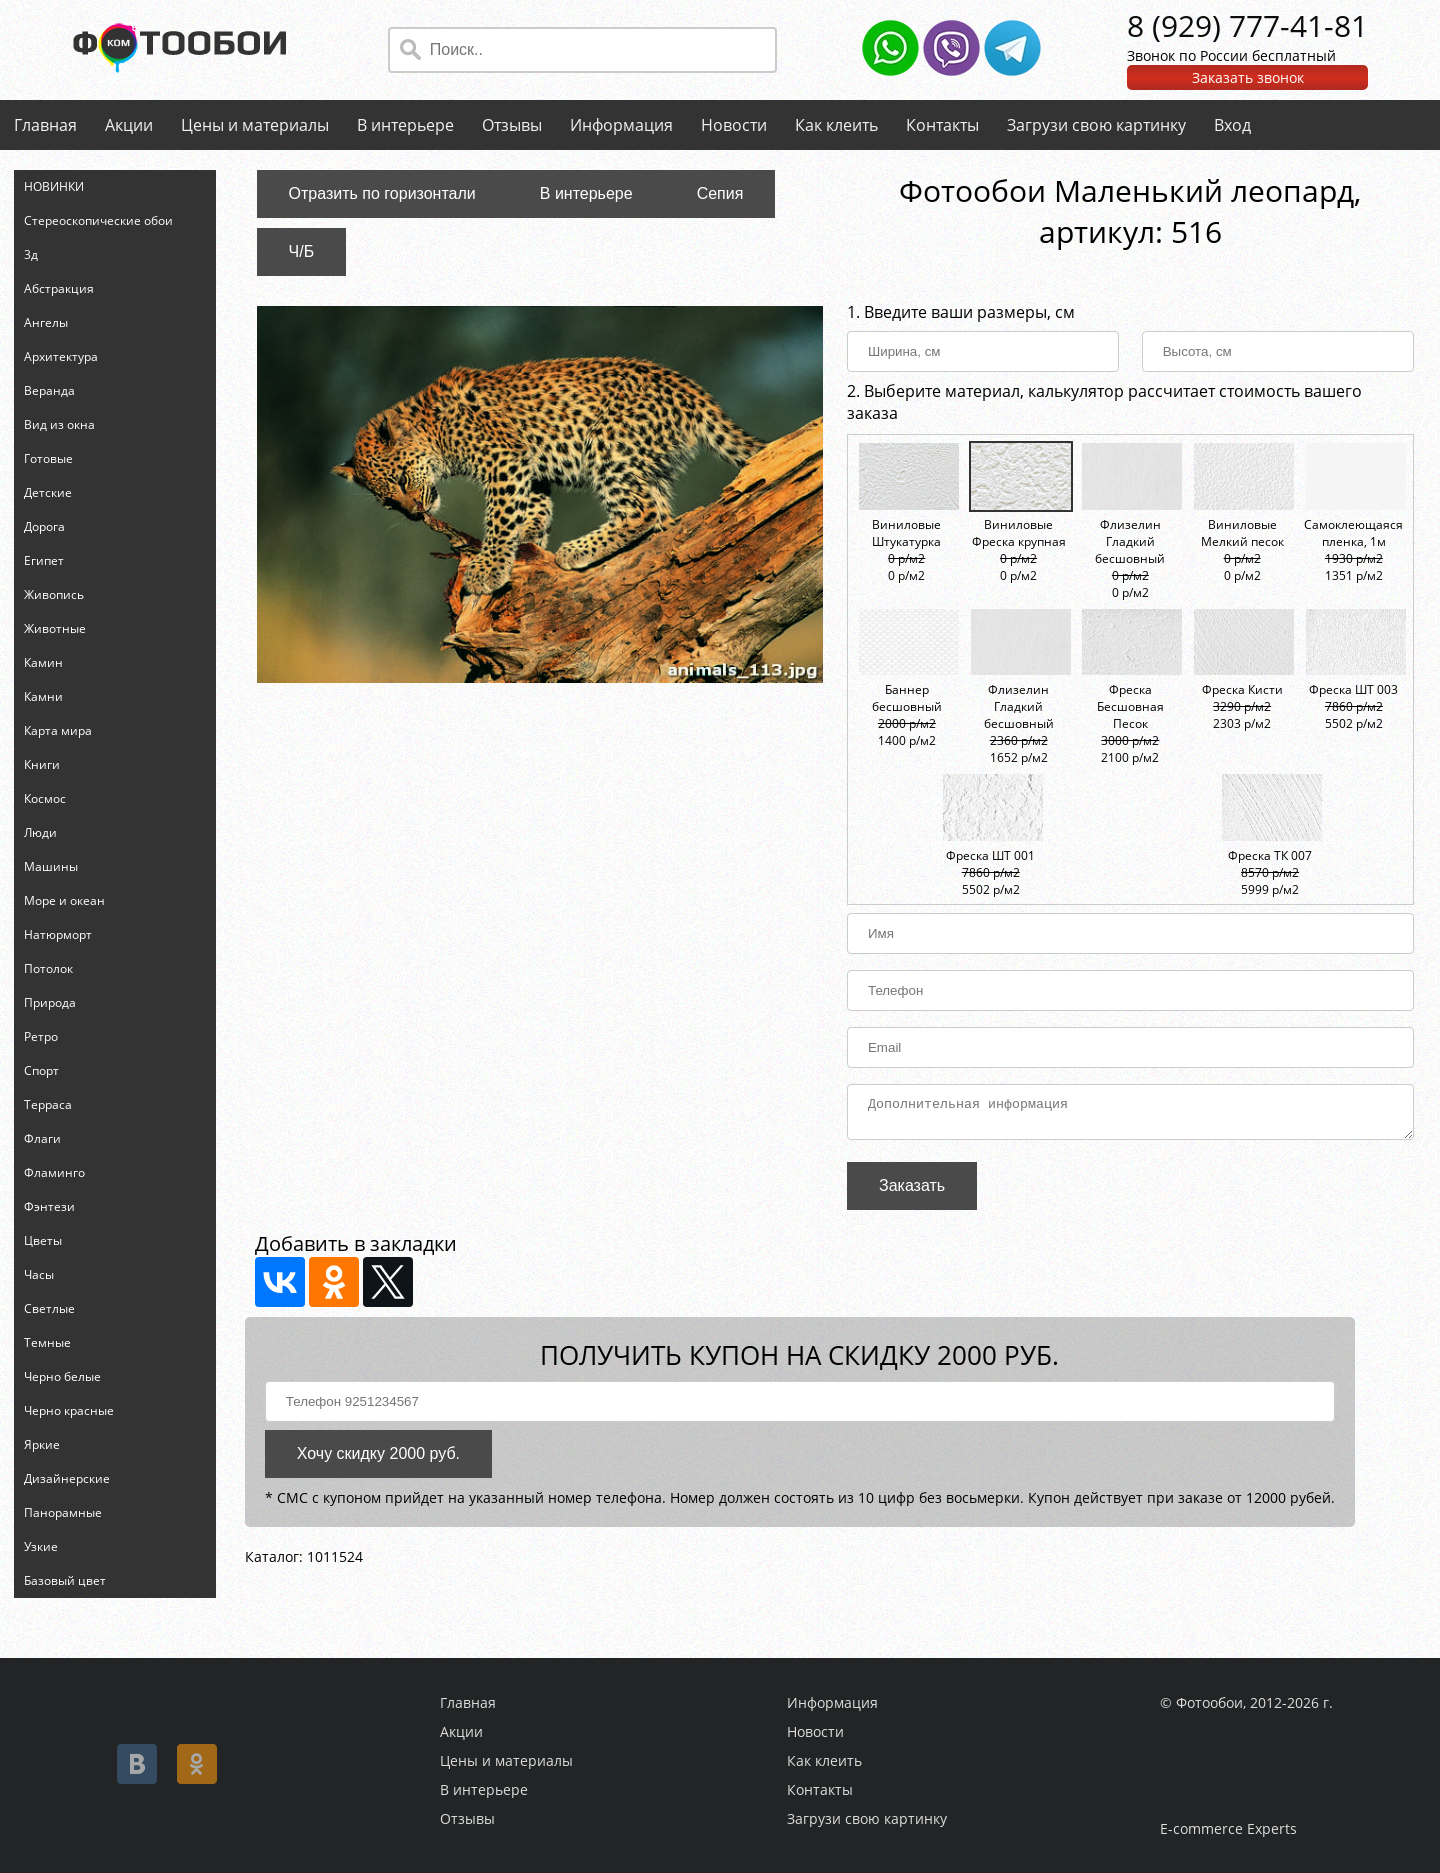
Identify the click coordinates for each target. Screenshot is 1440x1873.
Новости (734, 125)
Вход (1232, 125)
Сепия (720, 193)
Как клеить (836, 125)
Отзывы (512, 125)
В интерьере (405, 125)
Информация (621, 125)
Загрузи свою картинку (1096, 125)
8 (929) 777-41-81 (1247, 25)
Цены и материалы (255, 125)
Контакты (942, 125)
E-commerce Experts (1228, 1828)
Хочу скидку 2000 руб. (378, 1459)
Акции (129, 125)
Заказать (912, 1191)
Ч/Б (302, 251)
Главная (45, 125)
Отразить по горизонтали (382, 193)
